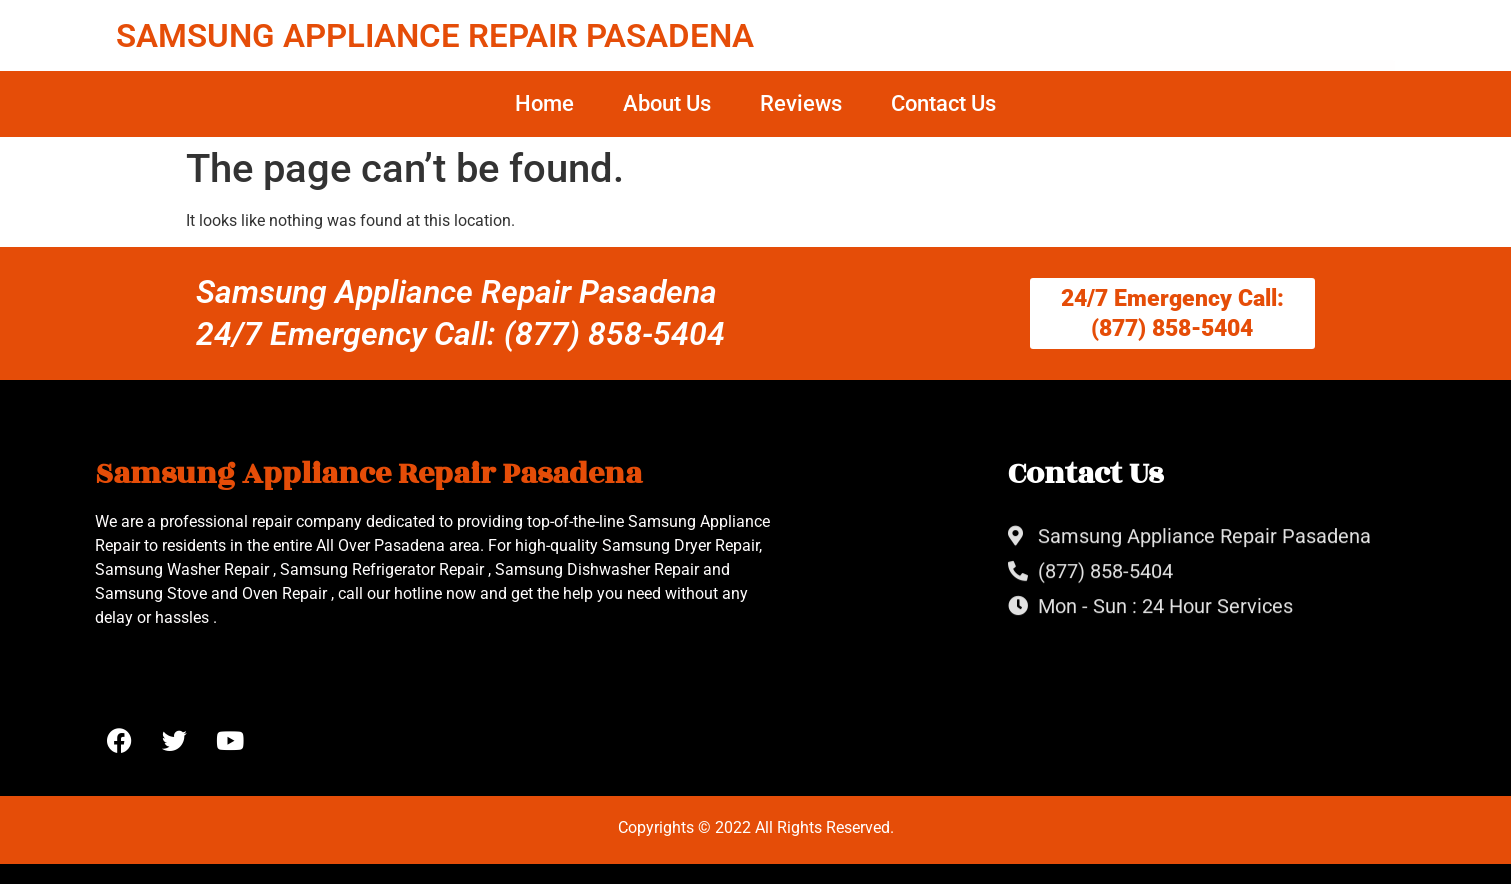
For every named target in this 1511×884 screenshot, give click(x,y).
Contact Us (943, 103)
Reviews (801, 103)
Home (544, 103)
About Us (667, 103)
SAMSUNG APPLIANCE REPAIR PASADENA (435, 35)
